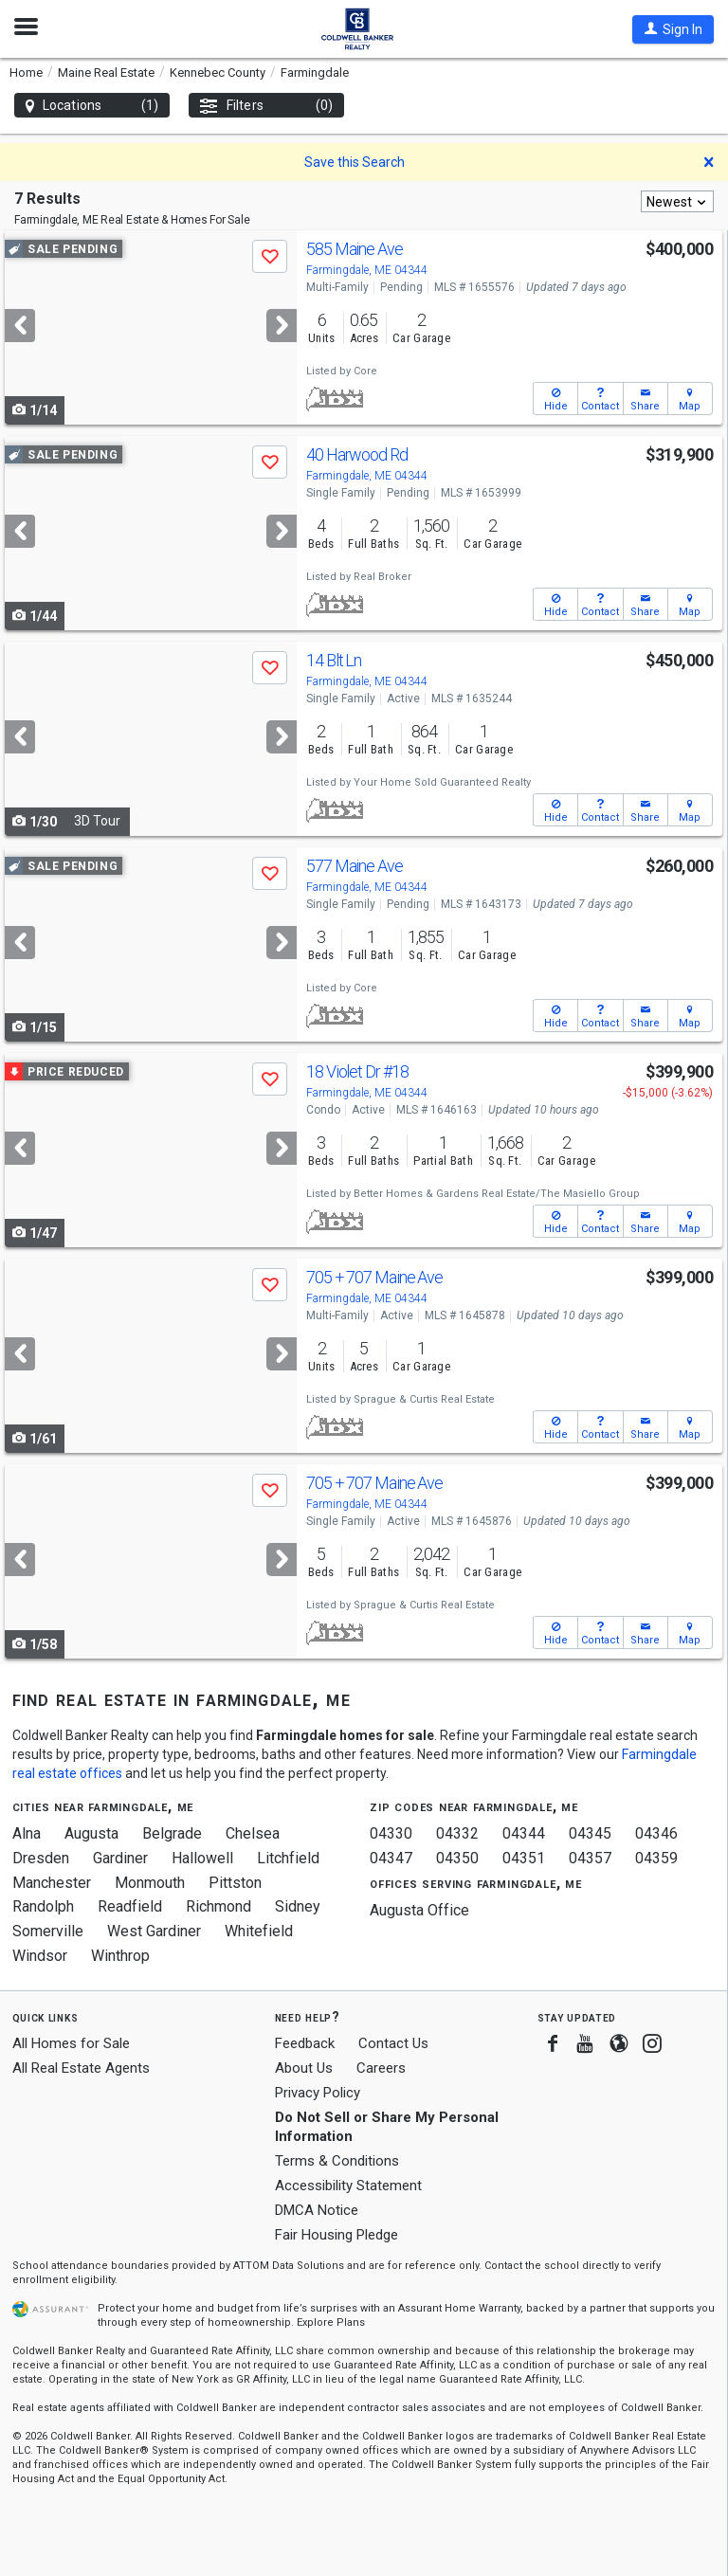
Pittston (235, 1883)
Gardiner (120, 1858)
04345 (590, 1833)
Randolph (43, 1906)
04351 (523, 1858)
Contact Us (393, 2043)
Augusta (91, 1833)
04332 (457, 1833)
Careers (381, 2068)
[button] (673, 29)
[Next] (281, 325)
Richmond (218, 1906)
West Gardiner (154, 1931)
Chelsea (253, 1833)
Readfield (130, 1906)
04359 (656, 1858)
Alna (26, 1833)
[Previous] (20, 325)
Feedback (305, 2044)
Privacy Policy (317, 2092)
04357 (590, 1858)
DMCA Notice (316, 2210)
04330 (391, 1833)
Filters (266, 106)
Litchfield (288, 1858)
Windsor (39, 1956)
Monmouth (150, 1883)
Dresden (40, 1858)
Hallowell (202, 1858)
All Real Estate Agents (81, 2068)
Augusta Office (419, 1910)
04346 (656, 1833)
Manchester (51, 1883)
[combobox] (677, 201)
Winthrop (120, 1956)
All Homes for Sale (71, 2043)
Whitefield (259, 1931)
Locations (92, 106)
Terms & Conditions (337, 2160)
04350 (457, 1858)
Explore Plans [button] (331, 2322)
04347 (391, 1858)
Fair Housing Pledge (336, 2234)
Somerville (47, 1931)
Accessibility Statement (348, 2185)
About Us (304, 2068)
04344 (523, 1833)
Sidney (297, 1906)
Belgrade (172, 1833)
